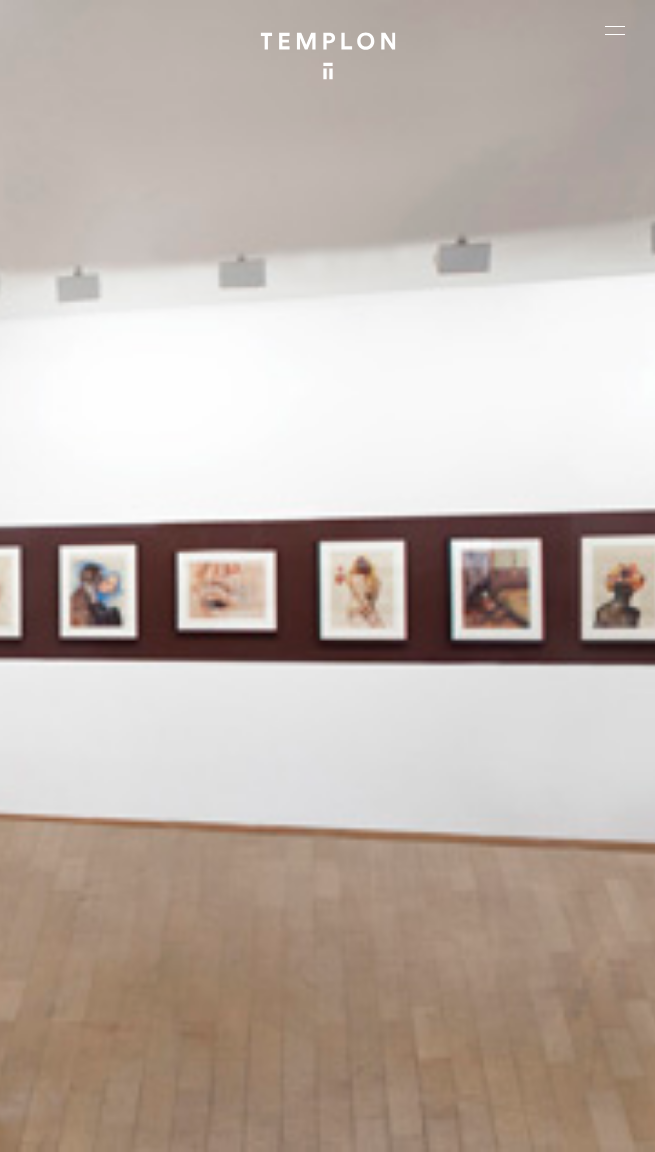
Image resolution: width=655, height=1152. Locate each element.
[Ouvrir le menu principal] (615, 30)
